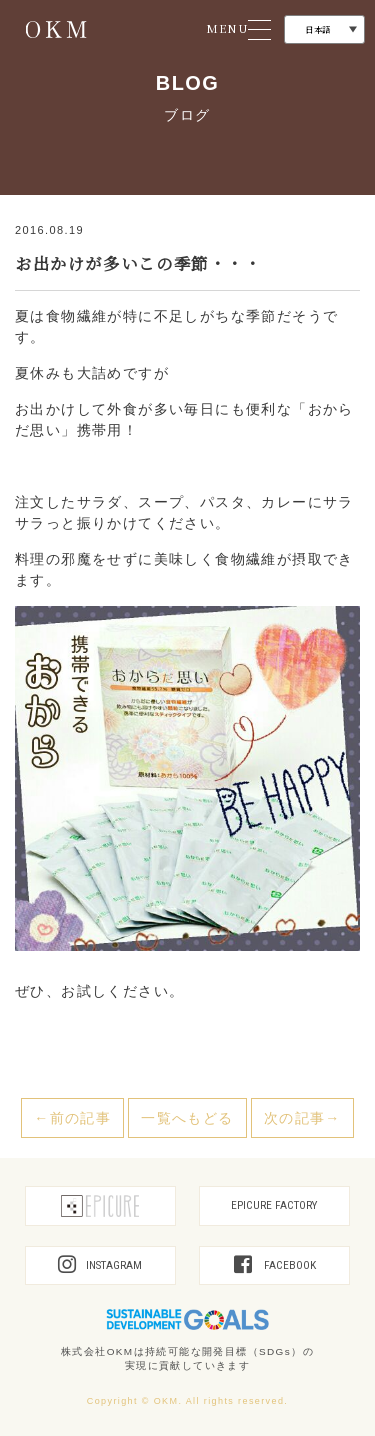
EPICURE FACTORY (274, 1205)
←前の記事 (72, 1118)
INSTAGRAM (100, 1265)
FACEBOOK (275, 1265)
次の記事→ (302, 1118)
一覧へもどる (187, 1118)
